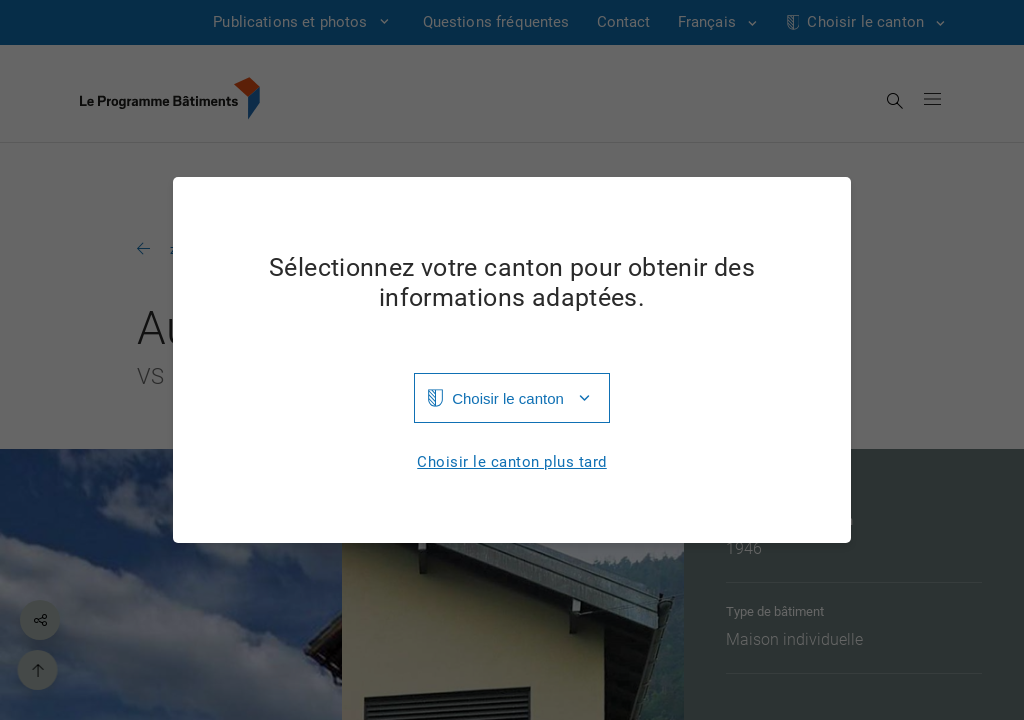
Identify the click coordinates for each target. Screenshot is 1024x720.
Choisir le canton (508, 398)
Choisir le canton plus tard (512, 462)
